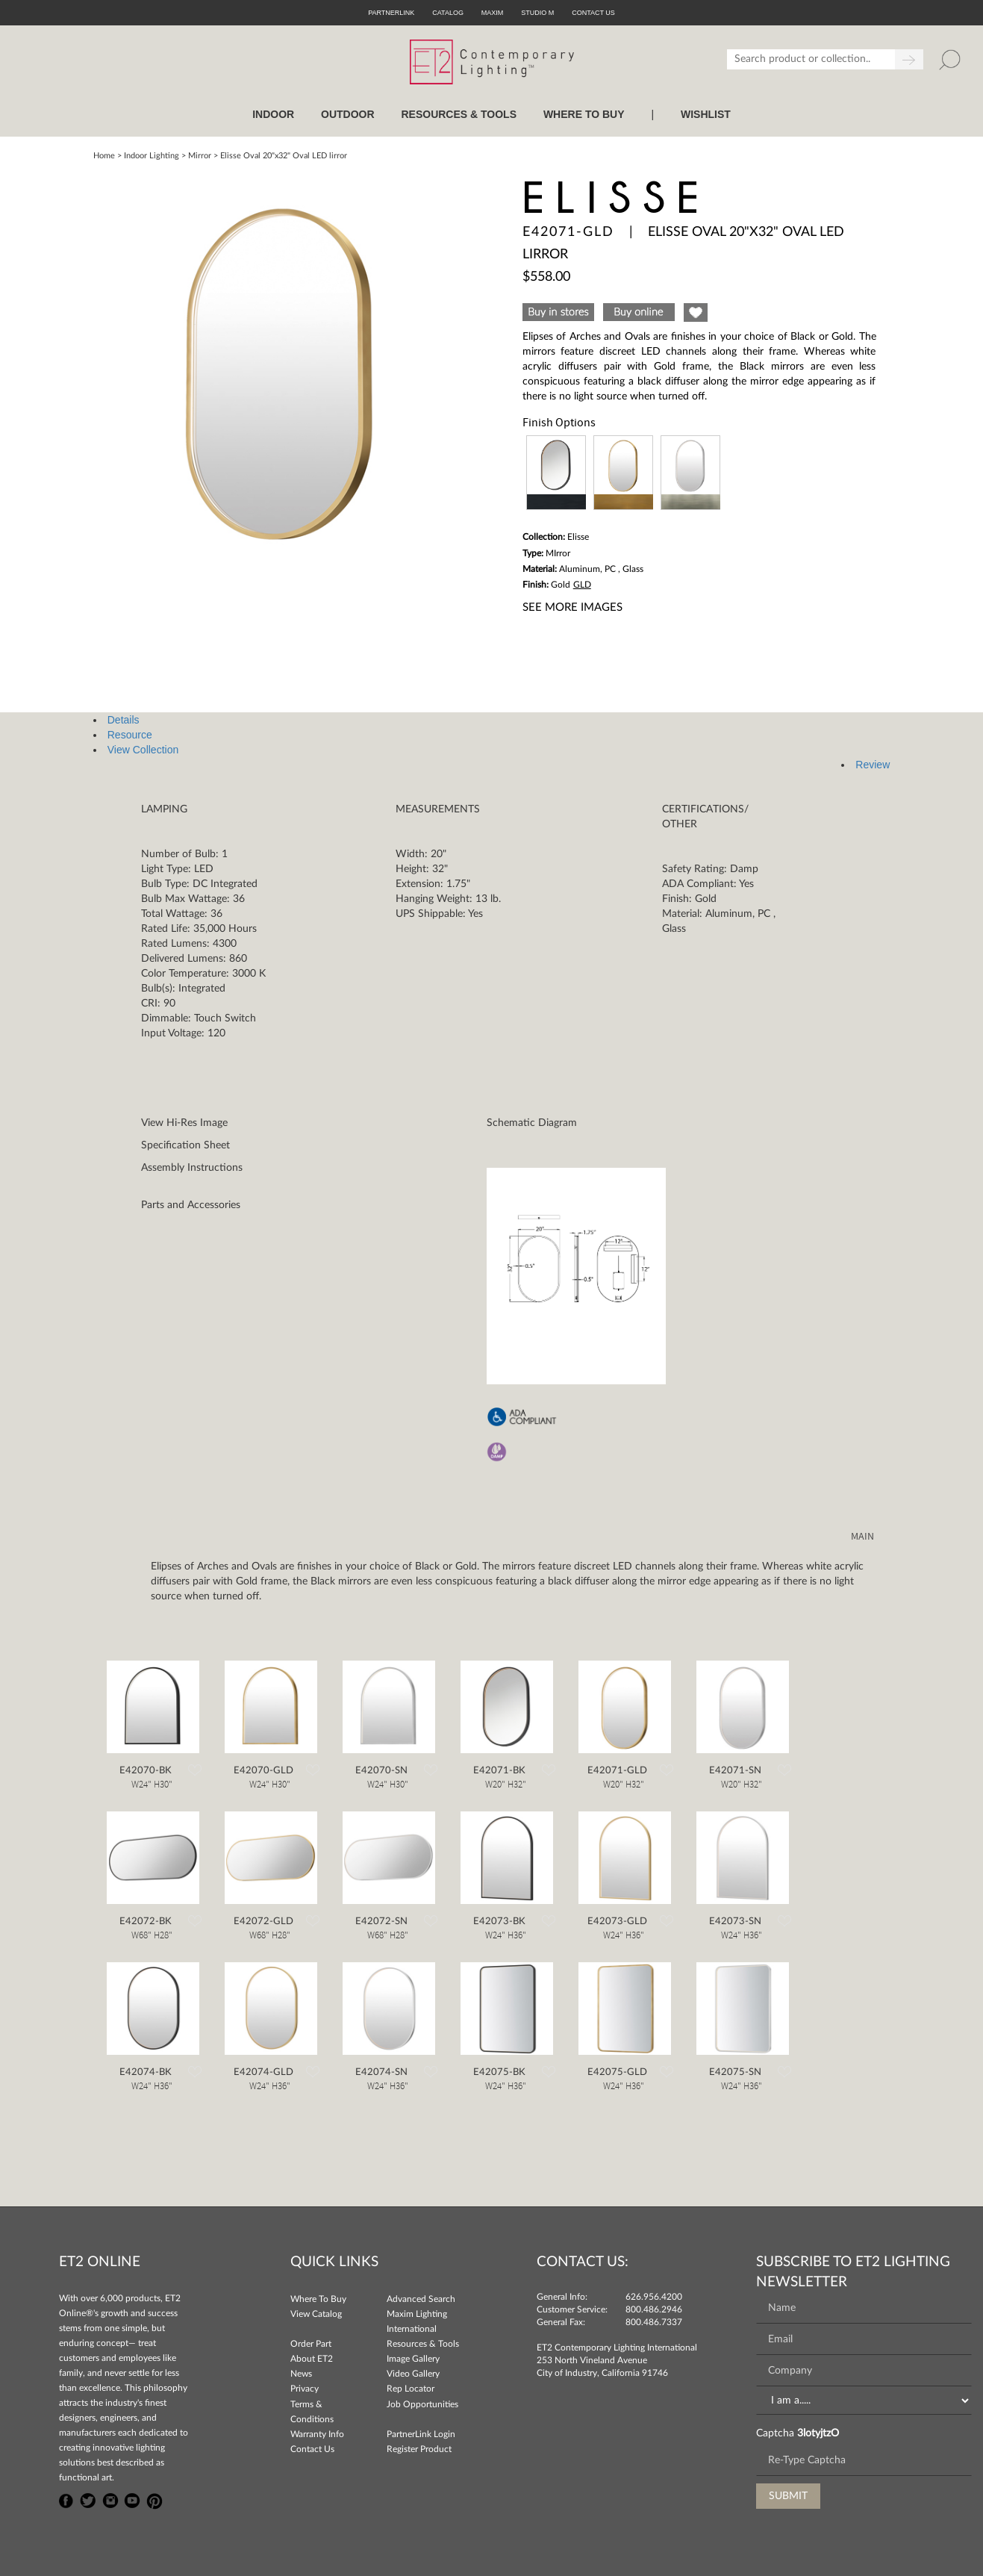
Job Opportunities (422, 2404)
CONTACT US (593, 12)
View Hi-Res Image (184, 1123)
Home (104, 156)
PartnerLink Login (421, 2434)
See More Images (572, 607)
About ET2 (311, 2358)
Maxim (492, 12)
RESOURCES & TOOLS (459, 114)
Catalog (448, 12)
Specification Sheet (185, 1145)
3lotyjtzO (818, 2433)
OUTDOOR (348, 114)
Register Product (419, 2449)
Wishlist (706, 114)
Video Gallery (413, 2373)
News (301, 2373)
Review (872, 765)
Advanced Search (421, 2299)
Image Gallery (413, 2358)
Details (123, 720)
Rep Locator (410, 2388)
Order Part (310, 2343)
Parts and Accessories (190, 1205)
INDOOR (273, 114)
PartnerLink (391, 12)
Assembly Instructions (192, 1168)
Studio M (537, 12)
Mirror (199, 156)
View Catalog (316, 2313)
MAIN (862, 1536)
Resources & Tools (423, 2343)
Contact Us (312, 2449)
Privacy (304, 2388)
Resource (129, 735)
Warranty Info (317, 2434)
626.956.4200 (653, 2296)
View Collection (142, 750)
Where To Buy (318, 2299)
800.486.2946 (653, 2309)
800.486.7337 (653, 2322)
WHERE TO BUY (584, 114)
